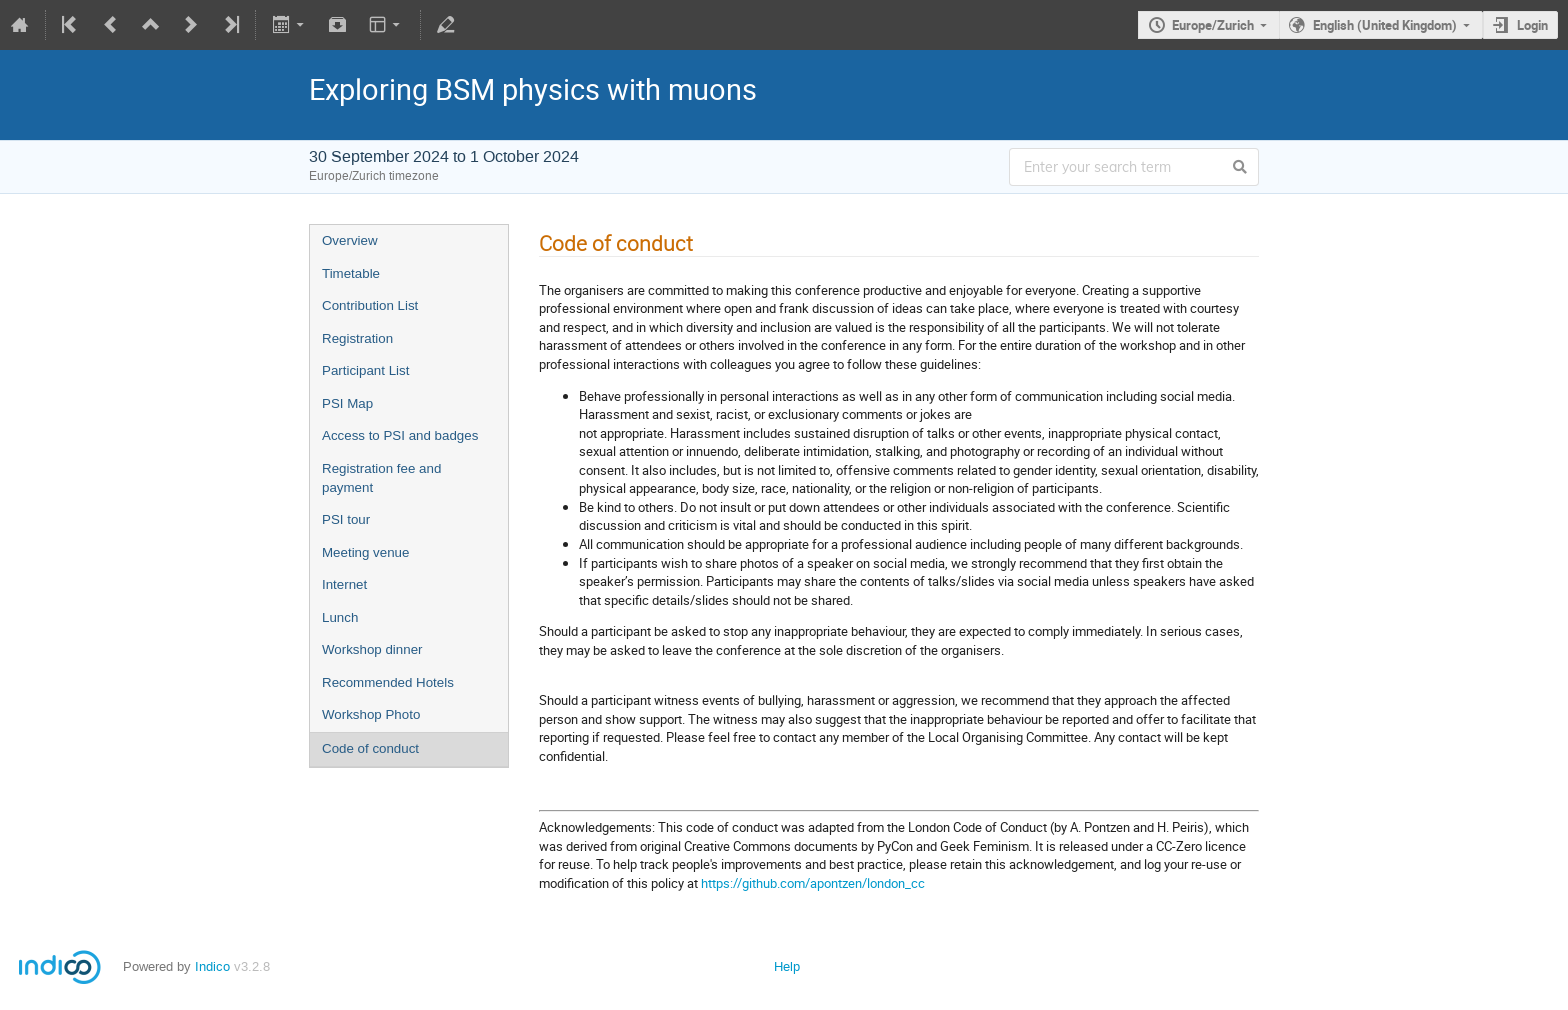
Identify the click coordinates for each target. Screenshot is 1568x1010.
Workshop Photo (371, 714)
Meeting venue (365, 552)
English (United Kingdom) (1385, 25)
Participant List (365, 370)
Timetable (351, 273)
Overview (350, 240)
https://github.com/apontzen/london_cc (813, 883)
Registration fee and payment (381, 478)
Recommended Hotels (388, 682)
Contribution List (370, 305)
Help (787, 966)
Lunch (340, 617)
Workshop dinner (372, 649)
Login (1532, 25)
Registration (357, 338)
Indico (212, 966)
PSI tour (346, 519)
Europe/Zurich (1213, 25)
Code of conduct (370, 748)
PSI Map (347, 403)
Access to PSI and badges (400, 435)
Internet (344, 584)
